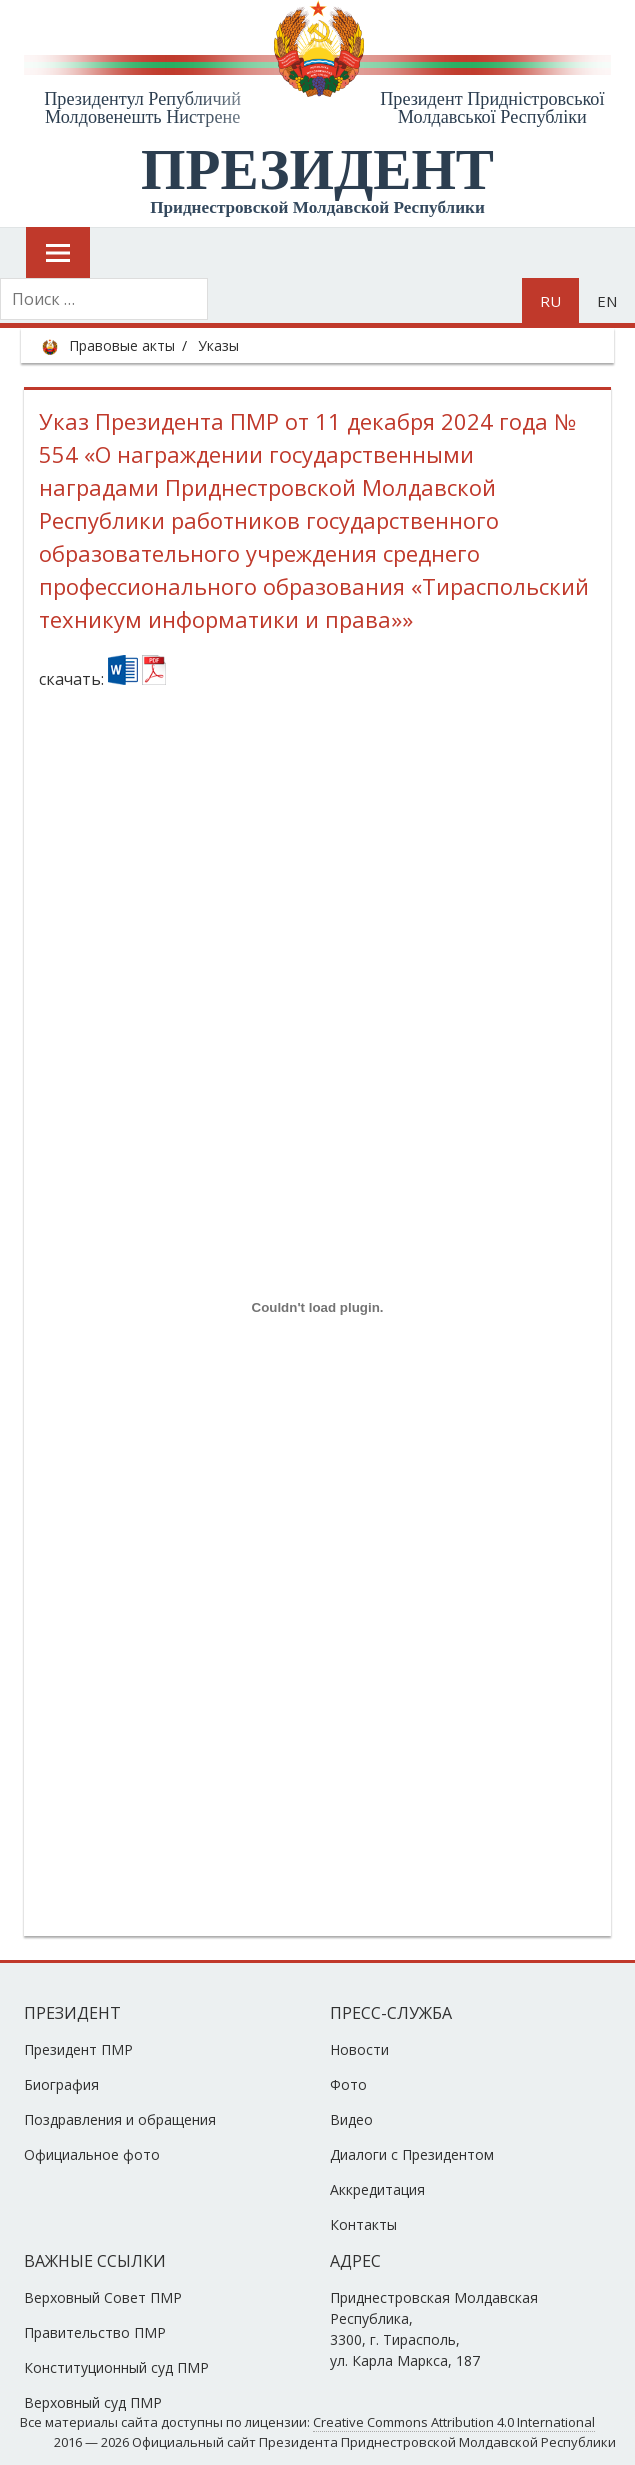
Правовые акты (122, 345)
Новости (359, 2049)
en (607, 301)
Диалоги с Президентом (412, 2154)
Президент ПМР (78, 2049)
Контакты (363, 2224)
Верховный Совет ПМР (103, 2297)
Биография (61, 2084)
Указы (218, 345)
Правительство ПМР (95, 2332)
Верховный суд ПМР (93, 2402)
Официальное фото (92, 2154)
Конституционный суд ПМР (116, 2367)
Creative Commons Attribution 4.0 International (454, 2422)
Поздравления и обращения (120, 2119)
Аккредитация (377, 2189)
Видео (351, 2119)
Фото (348, 2084)
